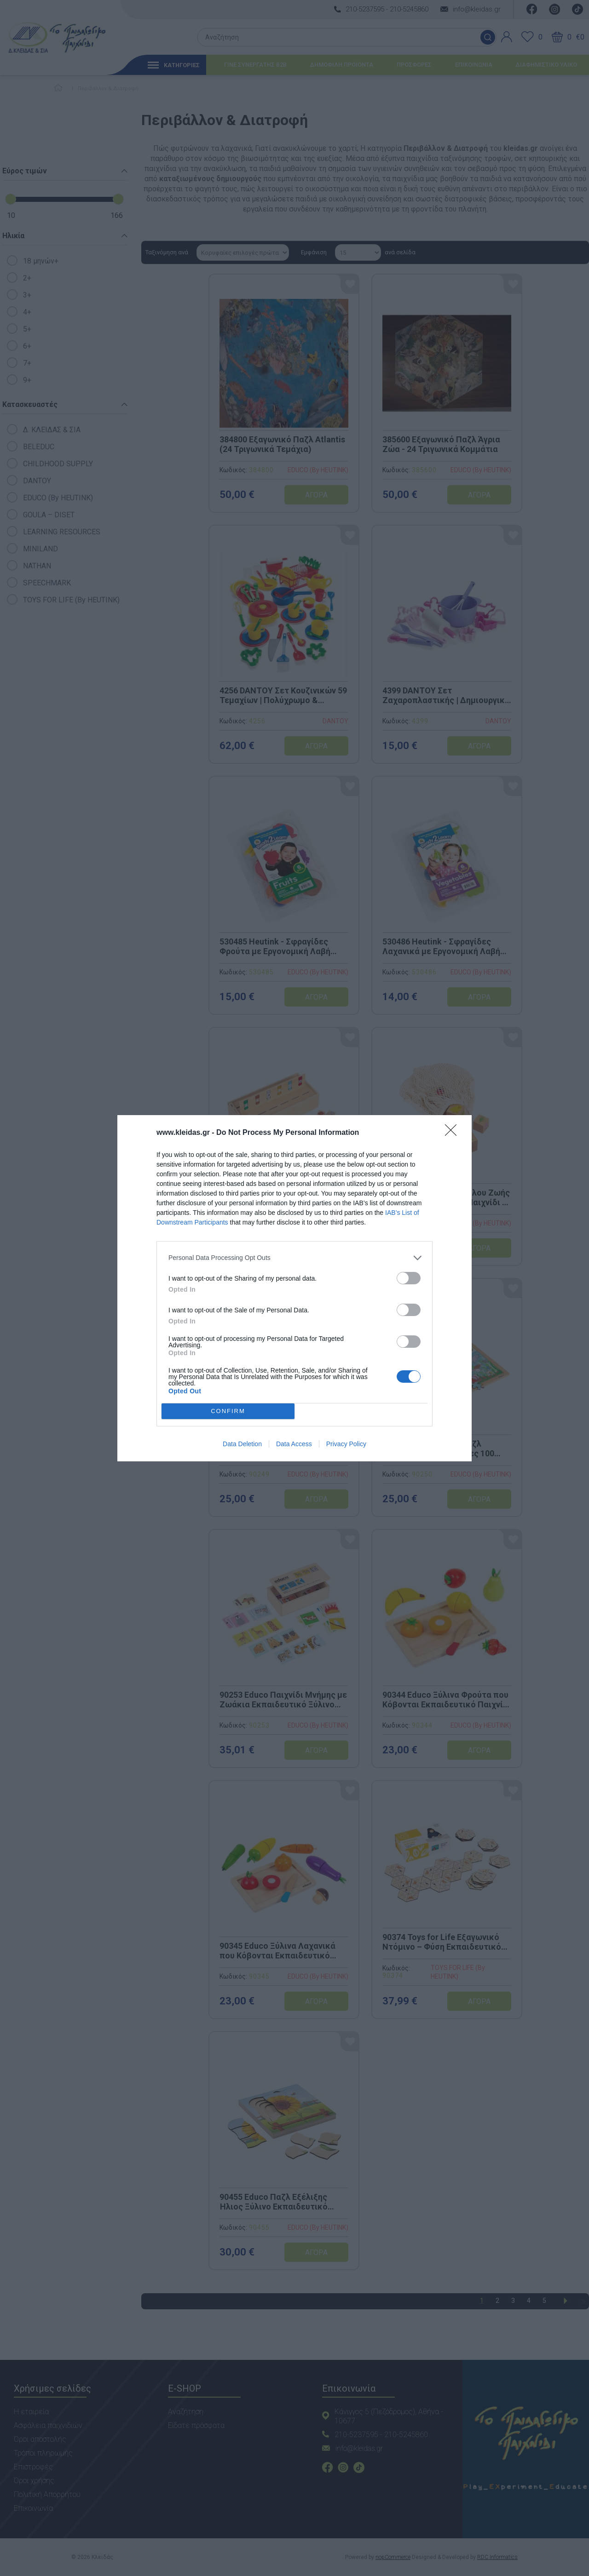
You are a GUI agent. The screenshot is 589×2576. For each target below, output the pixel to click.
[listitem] (294, 1258)
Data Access (294, 1444)
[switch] (409, 1278)
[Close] (453, 1133)
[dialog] (294, 1288)
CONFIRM (228, 1411)
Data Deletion (242, 1444)
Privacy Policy (346, 1444)
